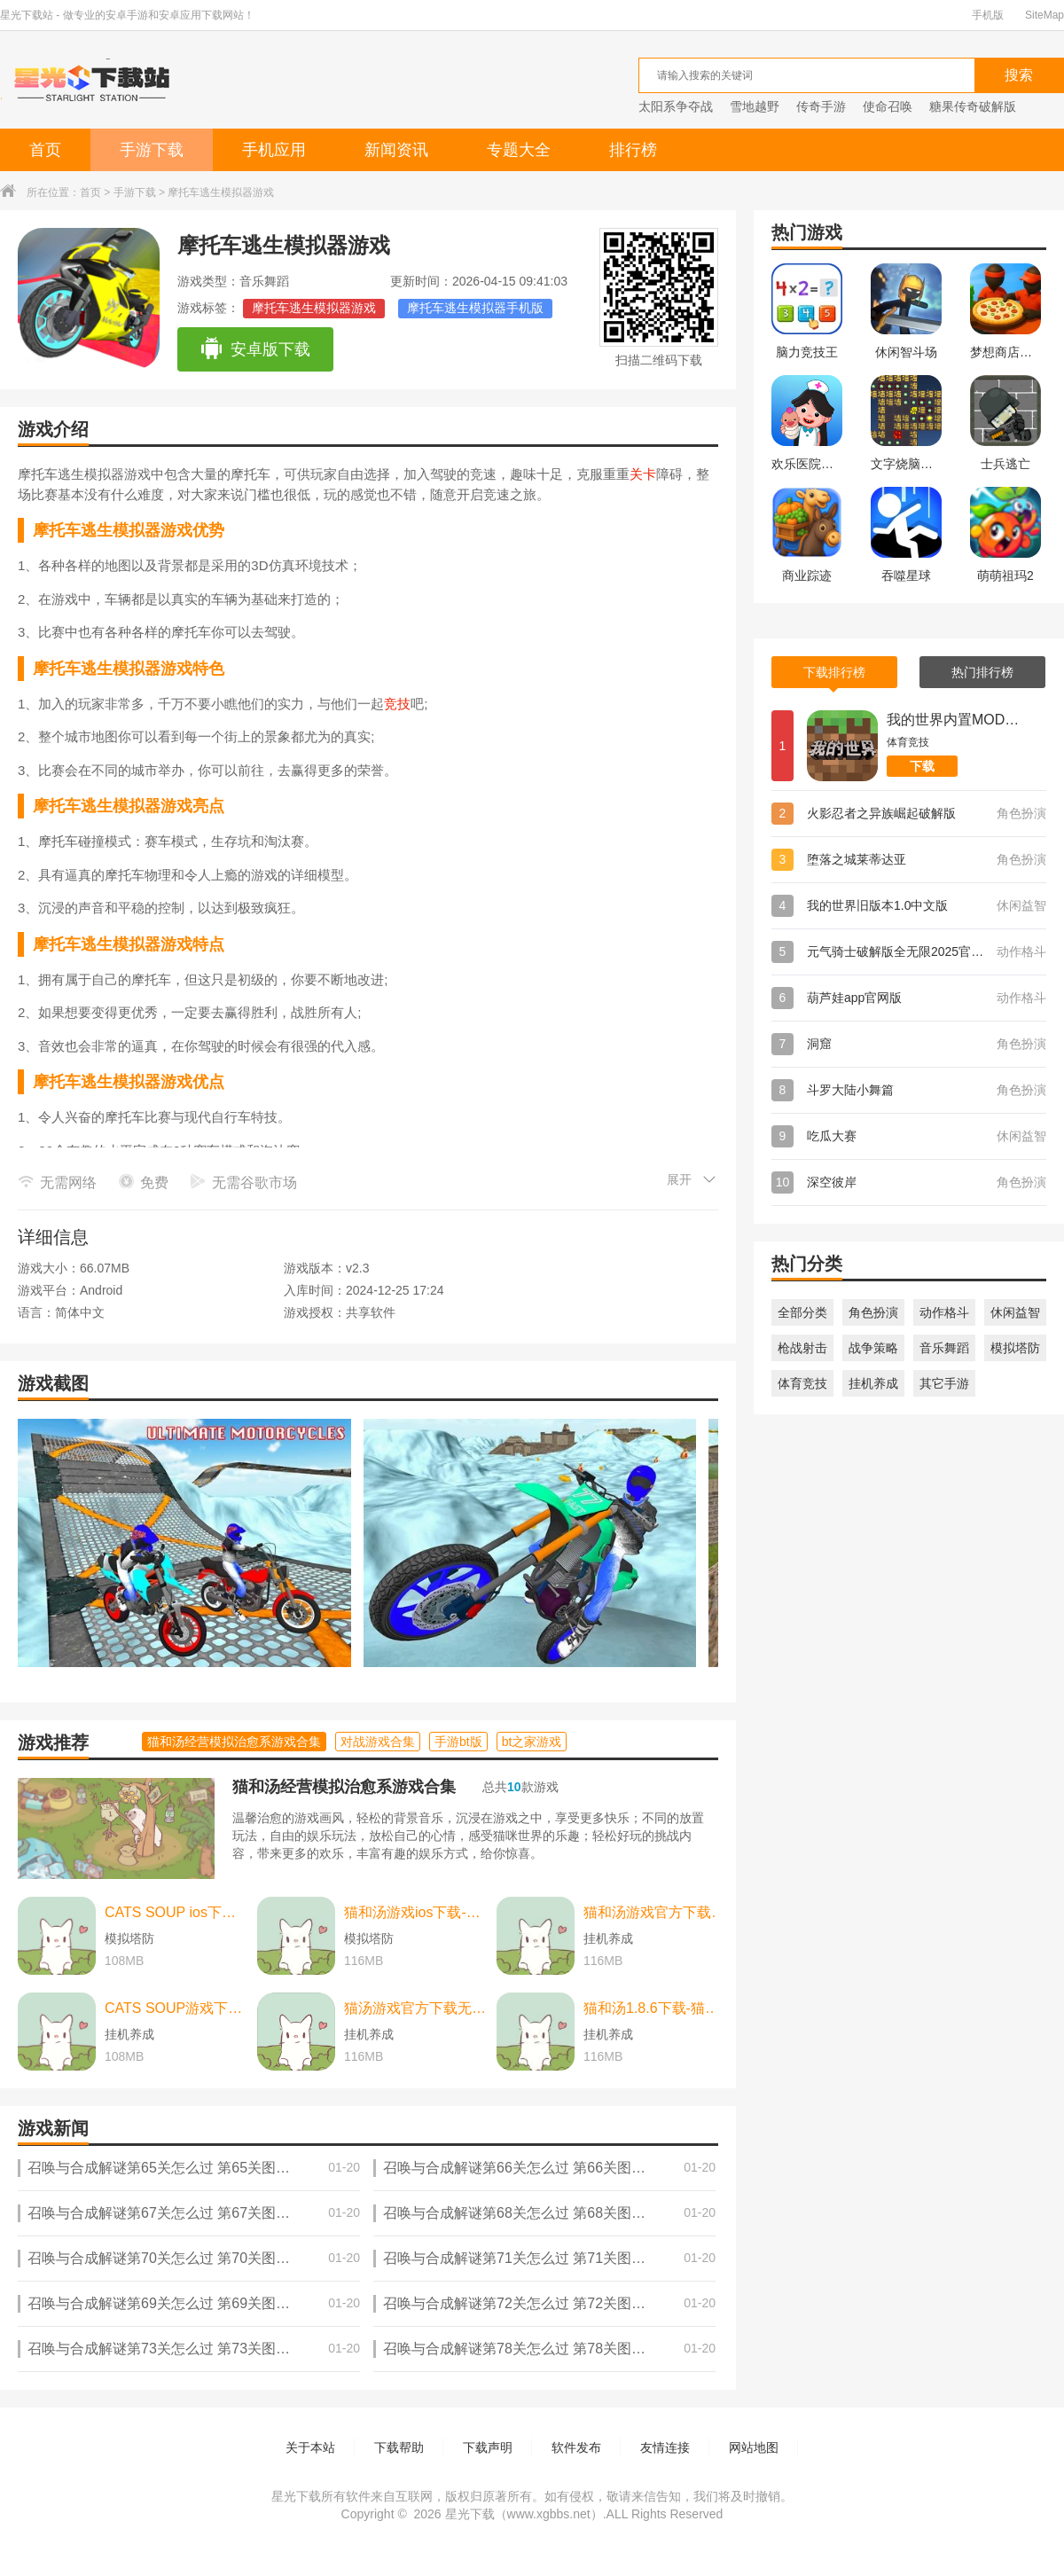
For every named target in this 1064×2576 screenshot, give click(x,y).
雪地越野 (754, 106)
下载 (922, 766)
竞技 (397, 703)
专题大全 (519, 150)
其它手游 (944, 1383)
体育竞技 (802, 1383)
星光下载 (470, 2514)
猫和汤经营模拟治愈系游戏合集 (344, 1787)
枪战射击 (802, 1348)
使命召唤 (887, 106)
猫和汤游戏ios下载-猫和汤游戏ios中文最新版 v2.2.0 (416, 1912)
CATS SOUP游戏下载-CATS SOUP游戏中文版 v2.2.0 (176, 2008)
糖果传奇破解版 (972, 106)
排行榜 (633, 150)
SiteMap (1044, 15)
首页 (45, 150)
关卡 (643, 474)
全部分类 (802, 1312)
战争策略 (873, 1348)
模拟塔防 (1015, 1348)
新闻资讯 (396, 150)
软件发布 (576, 2447)
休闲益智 (1015, 1312)
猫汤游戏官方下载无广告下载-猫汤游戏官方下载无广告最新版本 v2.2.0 (416, 2008)
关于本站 (310, 2447)
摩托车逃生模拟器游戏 (314, 308)
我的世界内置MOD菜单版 (953, 719)
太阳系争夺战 (675, 106)
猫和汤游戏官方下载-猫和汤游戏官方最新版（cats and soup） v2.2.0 (655, 1912)
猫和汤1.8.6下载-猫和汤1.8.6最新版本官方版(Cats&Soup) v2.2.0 (655, 2008)
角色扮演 (873, 1312)
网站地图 (753, 2447)
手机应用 (274, 150)
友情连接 (665, 2447)
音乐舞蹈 (944, 1348)
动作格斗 (944, 1312)
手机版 (988, 15)
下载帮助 (399, 2447)
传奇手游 (821, 106)
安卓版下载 (255, 349)
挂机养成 (873, 1383)
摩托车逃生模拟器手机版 (475, 308)
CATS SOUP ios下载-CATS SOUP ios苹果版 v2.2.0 (176, 1912)
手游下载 (152, 150)
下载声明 (487, 2447)
